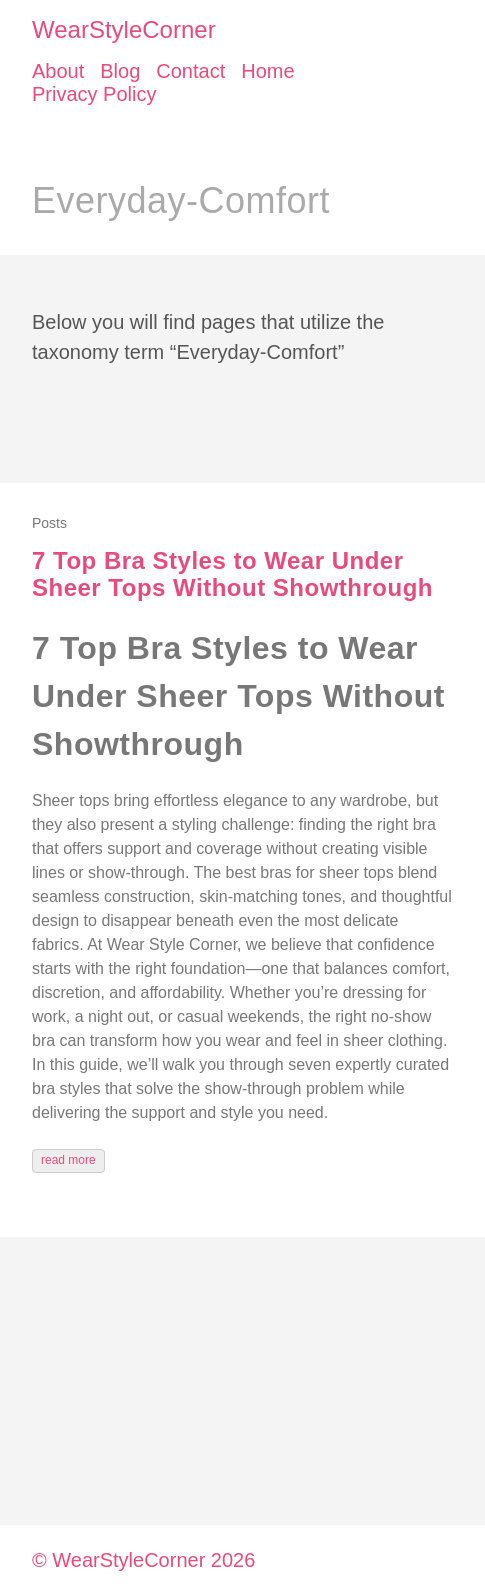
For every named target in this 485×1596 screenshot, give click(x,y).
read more (68, 1160)
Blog (120, 71)
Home (267, 71)
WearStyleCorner (124, 29)
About (58, 71)
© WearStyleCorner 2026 (143, 1560)
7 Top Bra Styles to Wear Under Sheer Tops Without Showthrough (232, 574)
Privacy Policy (94, 94)
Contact (190, 71)
